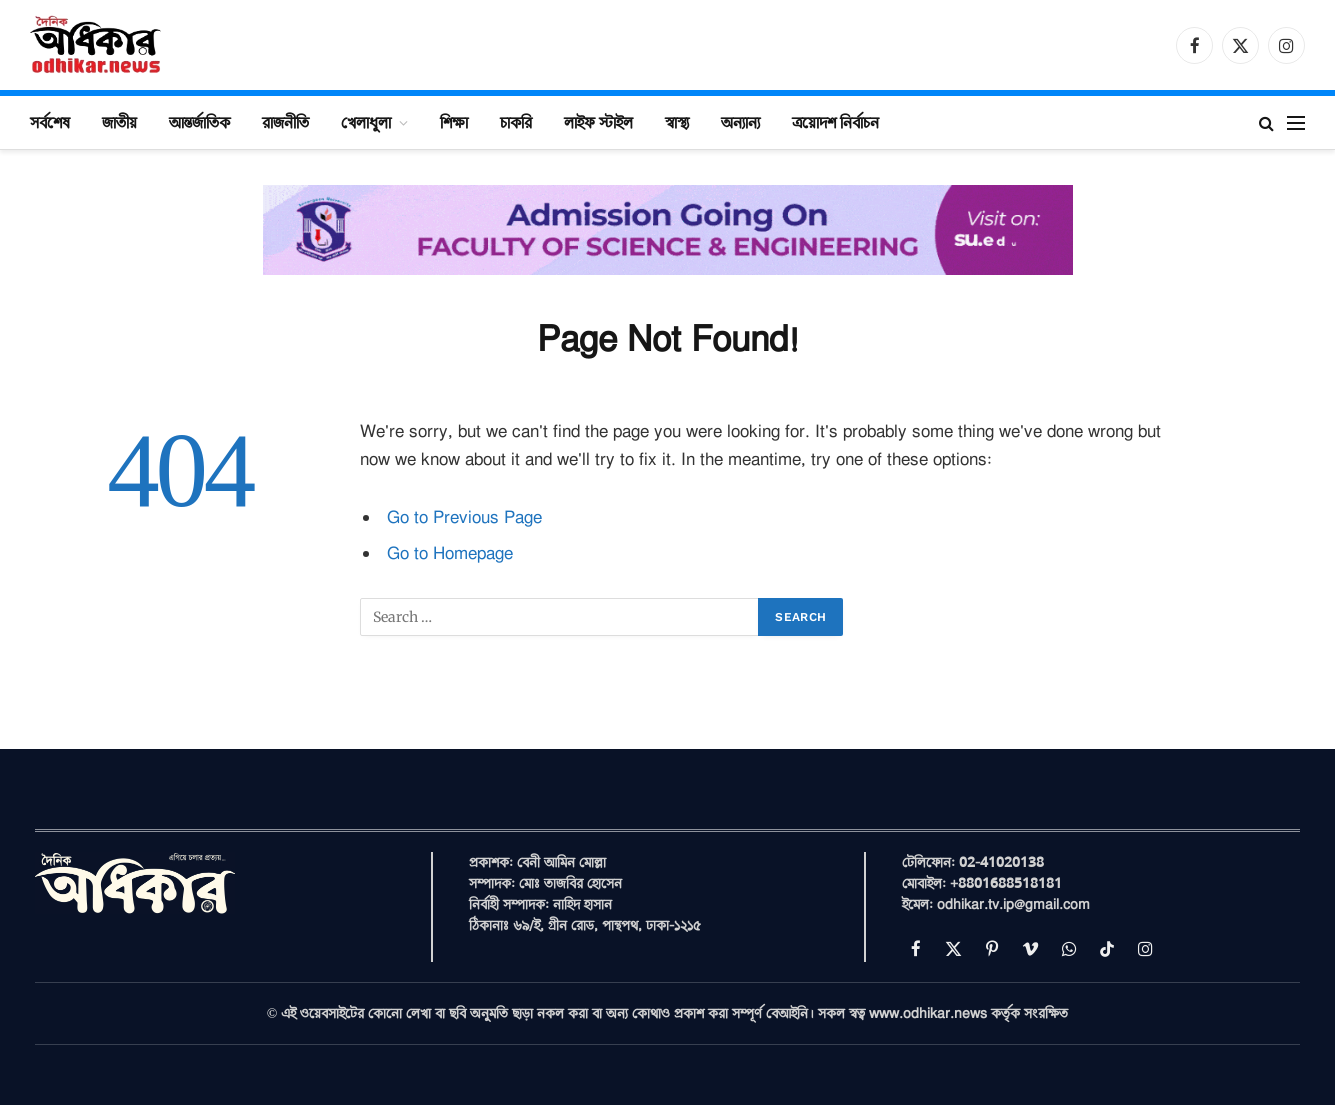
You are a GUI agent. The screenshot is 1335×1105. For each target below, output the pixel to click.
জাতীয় (119, 122)
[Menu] (1296, 122)
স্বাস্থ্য (677, 122)
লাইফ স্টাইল (598, 122)
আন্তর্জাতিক (199, 122)
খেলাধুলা (366, 122)
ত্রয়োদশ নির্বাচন (835, 122)
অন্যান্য (740, 122)
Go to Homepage (450, 553)
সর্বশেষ (50, 122)
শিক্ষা (454, 122)
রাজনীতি (285, 122)
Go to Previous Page (464, 517)
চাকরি (516, 122)
